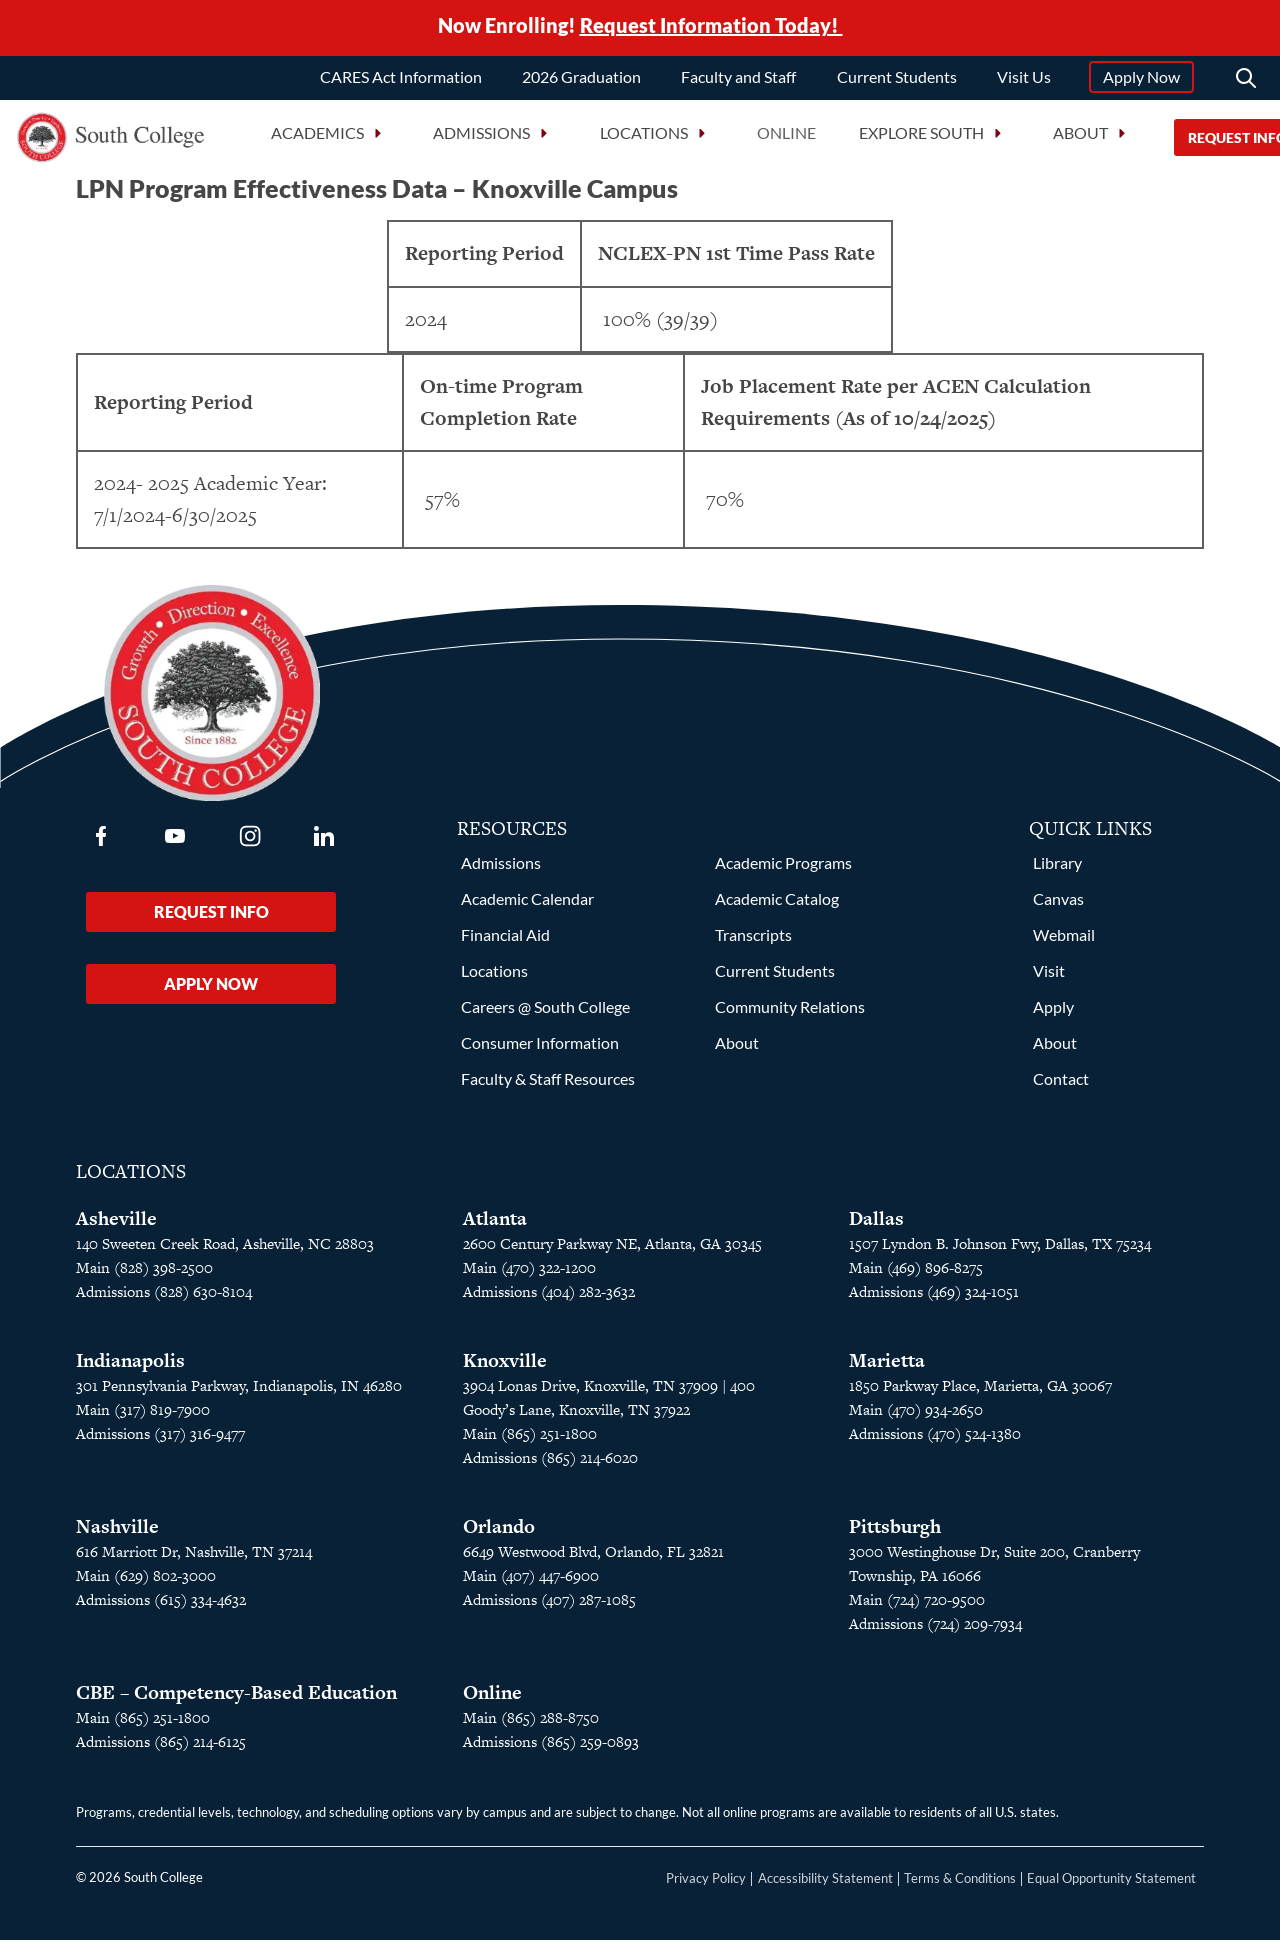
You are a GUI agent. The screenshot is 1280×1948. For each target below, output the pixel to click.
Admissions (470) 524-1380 (935, 1441)
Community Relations (790, 1014)
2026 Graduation (581, 82)
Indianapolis (130, 1368)
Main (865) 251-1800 (530, 1441)
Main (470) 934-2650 (916, 1417)
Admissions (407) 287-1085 (549, 1607)
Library (1057, 870)
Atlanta (495, 1226)
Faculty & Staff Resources (548, 1086)
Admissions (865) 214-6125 (161, 1749)
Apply (1053, 1014)
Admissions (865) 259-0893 (551, 1749)
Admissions (501, 870)
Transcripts (753, 942)
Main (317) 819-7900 (143, 1417)
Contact (1061, 1086)
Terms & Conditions (960, 1886)
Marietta (887, 1368)
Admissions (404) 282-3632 (549, 1299)
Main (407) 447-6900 (531, 1583)
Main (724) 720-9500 (917, 1607)
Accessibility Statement (825, 1886)
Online (786, 139)
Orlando (499, 1534)
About (737, 1050)
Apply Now (1141, 82)
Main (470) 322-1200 (529, 1275)
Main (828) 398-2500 (144, 1275)
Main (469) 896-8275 (916, 1275)
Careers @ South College (545, 1014)
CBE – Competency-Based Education (236, 1700)
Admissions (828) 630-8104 (164, 1299)
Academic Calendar (527, 906)
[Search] (1246, 84)
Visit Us (1024, 82)
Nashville (117, 1534)
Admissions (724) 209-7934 (935, 1631)
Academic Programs (783, 870)
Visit (1049, 978)
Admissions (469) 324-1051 (934, 1299)
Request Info (211, 919)
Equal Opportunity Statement (1111, 1886)
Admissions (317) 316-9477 (160, 1441)
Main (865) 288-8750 (531, 1725)
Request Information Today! (711, 28)
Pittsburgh (895, 1534)
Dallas (876, 1226)
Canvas (1058, 906)
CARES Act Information (401, 82)
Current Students (897, 82)
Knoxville (505, 1368)
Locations (494, 978)
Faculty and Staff (738, 82)
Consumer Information (540, 1050)
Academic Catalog (777, 906)
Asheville (116, 1226)
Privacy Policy (706, 1886)
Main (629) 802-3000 (146, 1583)
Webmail (1064, 942)
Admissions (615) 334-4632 (161, 1607)
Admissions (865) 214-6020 (550, 1465)
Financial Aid (505, 942)
